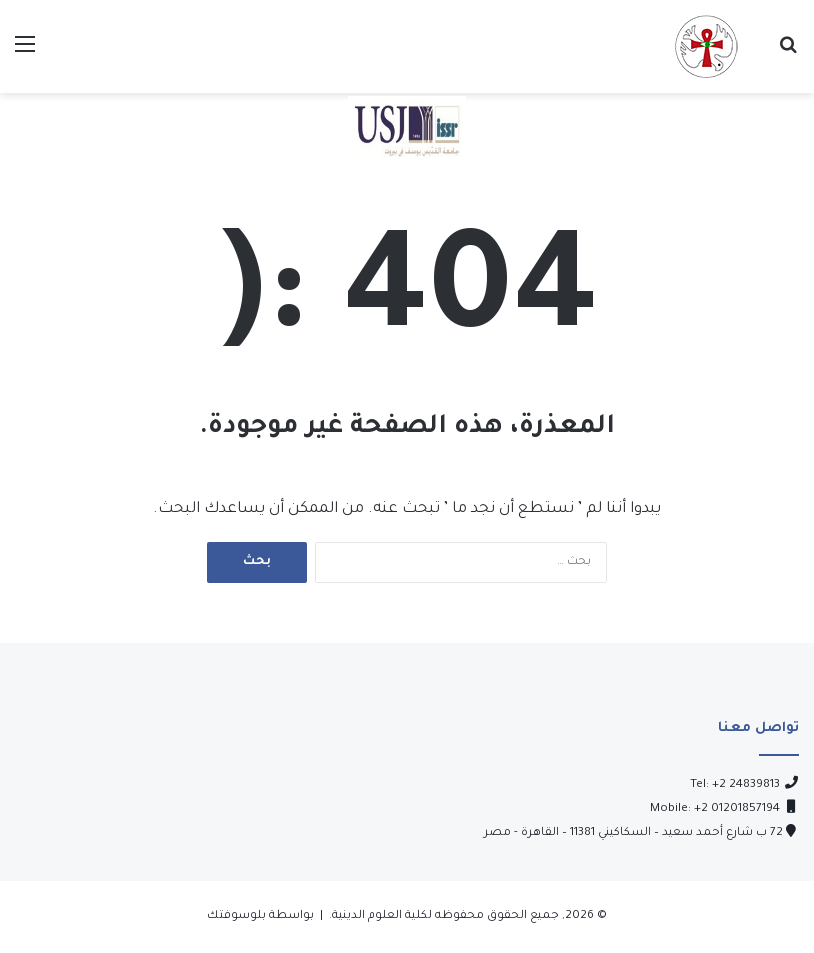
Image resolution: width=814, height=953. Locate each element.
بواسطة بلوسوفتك (260, 916)
